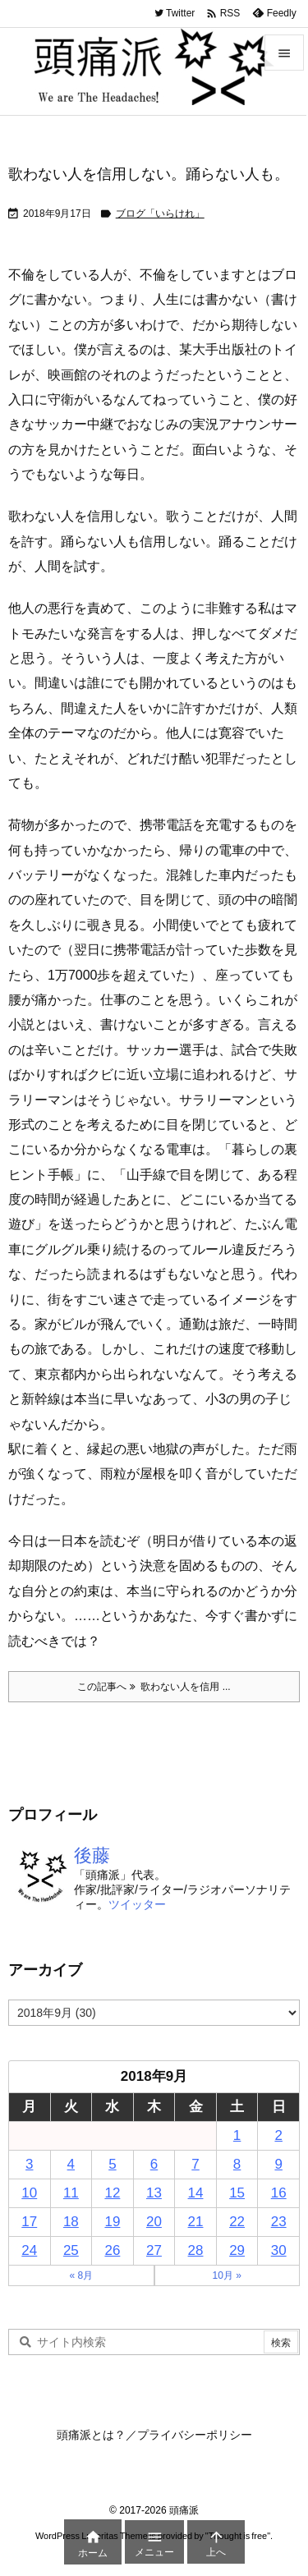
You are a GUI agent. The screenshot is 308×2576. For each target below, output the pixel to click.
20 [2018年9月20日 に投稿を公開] (154, 2221)
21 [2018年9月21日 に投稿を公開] (196, 2221)
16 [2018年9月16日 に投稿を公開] (279, 2193)
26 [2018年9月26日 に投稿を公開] (112, 2250)
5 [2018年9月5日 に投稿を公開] (112, 2164)
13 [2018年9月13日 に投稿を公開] (154, 2193)
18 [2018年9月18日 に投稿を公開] (71, 2221)
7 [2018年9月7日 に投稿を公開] (195, 2164)
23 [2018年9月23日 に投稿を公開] (279, 2221)
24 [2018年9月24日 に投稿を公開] (29, 2250)
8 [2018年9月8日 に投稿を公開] (237, 2164)
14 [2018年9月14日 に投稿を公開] (196, 2193)
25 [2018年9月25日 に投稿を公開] (71, 2250)
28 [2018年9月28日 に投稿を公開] (196, 2250)
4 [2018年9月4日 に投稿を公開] (71, 2164)
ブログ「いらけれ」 (160, 213)
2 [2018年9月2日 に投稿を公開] (278, 2135)
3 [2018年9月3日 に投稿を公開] (29, 2164)
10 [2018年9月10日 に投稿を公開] (29, 2193)
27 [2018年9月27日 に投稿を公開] (154, 2250)
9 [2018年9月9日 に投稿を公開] (278, 2164)
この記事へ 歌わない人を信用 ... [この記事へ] (153, 1686)
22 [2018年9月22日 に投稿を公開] (237, 2221)
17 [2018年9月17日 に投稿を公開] (29, 2221)
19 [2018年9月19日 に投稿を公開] (112, 2221)
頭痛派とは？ (91, 2434)
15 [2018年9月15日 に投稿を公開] (237, 2193)
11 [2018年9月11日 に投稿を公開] (71, 2193)
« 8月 (81, 2275)
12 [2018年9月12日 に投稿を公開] (112, 2193)
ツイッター (137, 1904)
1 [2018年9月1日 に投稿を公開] (237, 2135)
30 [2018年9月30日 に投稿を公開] (279, 2250)
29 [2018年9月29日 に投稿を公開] (237, 2250)
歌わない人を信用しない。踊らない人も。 (148, 174)
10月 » (227, 2275)
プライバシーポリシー (194, 2434)
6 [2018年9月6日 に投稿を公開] (154, 2164)
